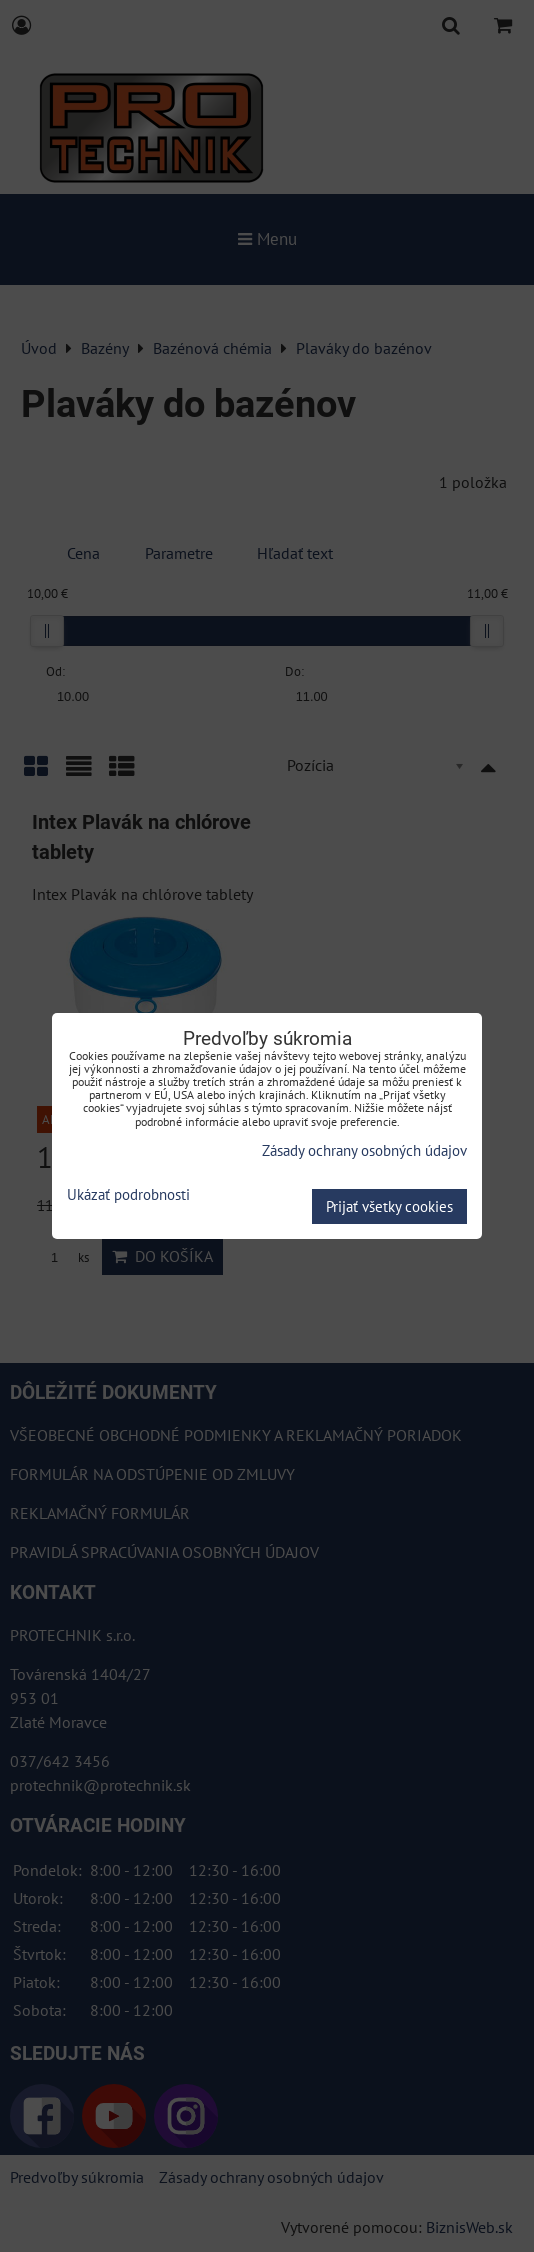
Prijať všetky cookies (389, 1206)
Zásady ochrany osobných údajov (364, 1150)
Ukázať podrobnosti (128, 1195)
